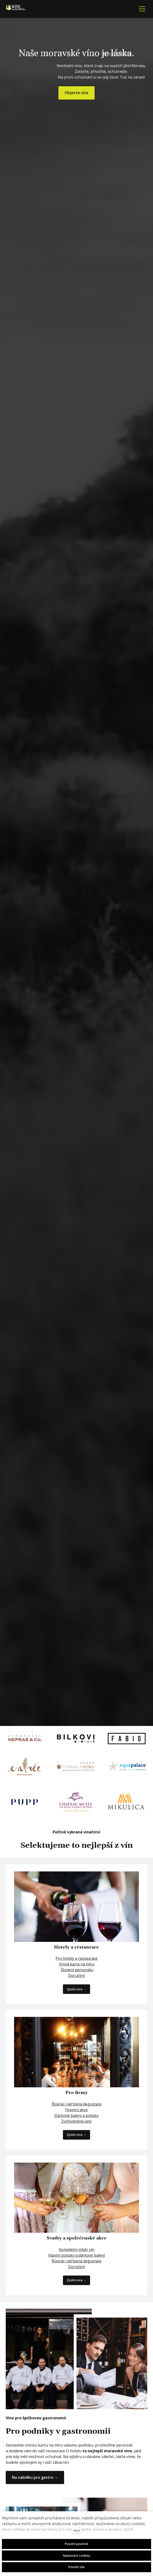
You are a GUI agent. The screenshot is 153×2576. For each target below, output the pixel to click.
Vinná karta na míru (76, 1964)
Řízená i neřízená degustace (77, 2104)
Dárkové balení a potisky (76, 2115)
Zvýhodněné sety (76, 2121)
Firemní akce (76, 2109)
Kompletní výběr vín (76, 2249)
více (76, 2530)
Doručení (76, 1975)
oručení (78, 2266)
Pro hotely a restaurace (76, 1958)
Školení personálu (77, 1969)
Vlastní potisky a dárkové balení (76, 2255)
